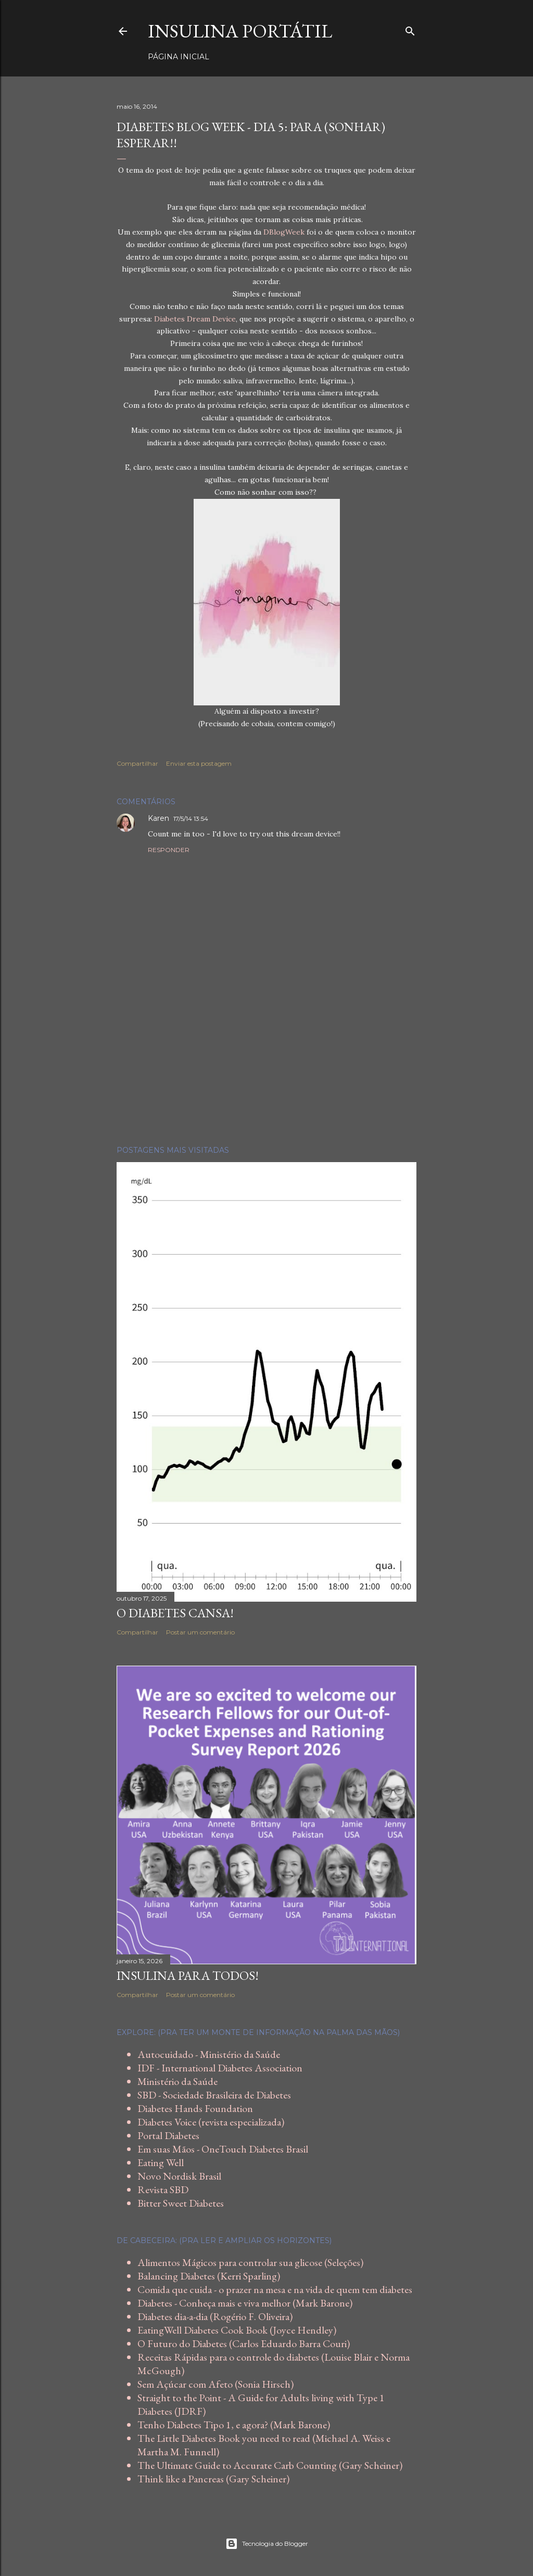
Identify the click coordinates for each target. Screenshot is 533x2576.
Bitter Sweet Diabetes (180, 2203)
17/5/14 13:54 (190, 818)
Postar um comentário (200, 1632)
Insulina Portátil (240, 31)
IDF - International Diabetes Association (219, 2068)
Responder (168, 850)
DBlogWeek (283, 232)
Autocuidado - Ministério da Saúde (208, 2054)
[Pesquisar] (410, 29)
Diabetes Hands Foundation (195, 2108)
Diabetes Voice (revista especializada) (210, 2122)
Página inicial (178, 56)
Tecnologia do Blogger (266, 2544)
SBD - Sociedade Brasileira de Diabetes (214, 2095)
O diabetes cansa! (175, 1613)
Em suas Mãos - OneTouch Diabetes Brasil (222, 2149)
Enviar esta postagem (199, 763)
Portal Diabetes (168, 2135)
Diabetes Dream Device (195, 319)
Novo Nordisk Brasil (179, 2176)
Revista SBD (162, 2189)
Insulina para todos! (188, 1975)
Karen (158, 818)
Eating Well (160, 2162)
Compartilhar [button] (137, 763)
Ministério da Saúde (177, 2081)
